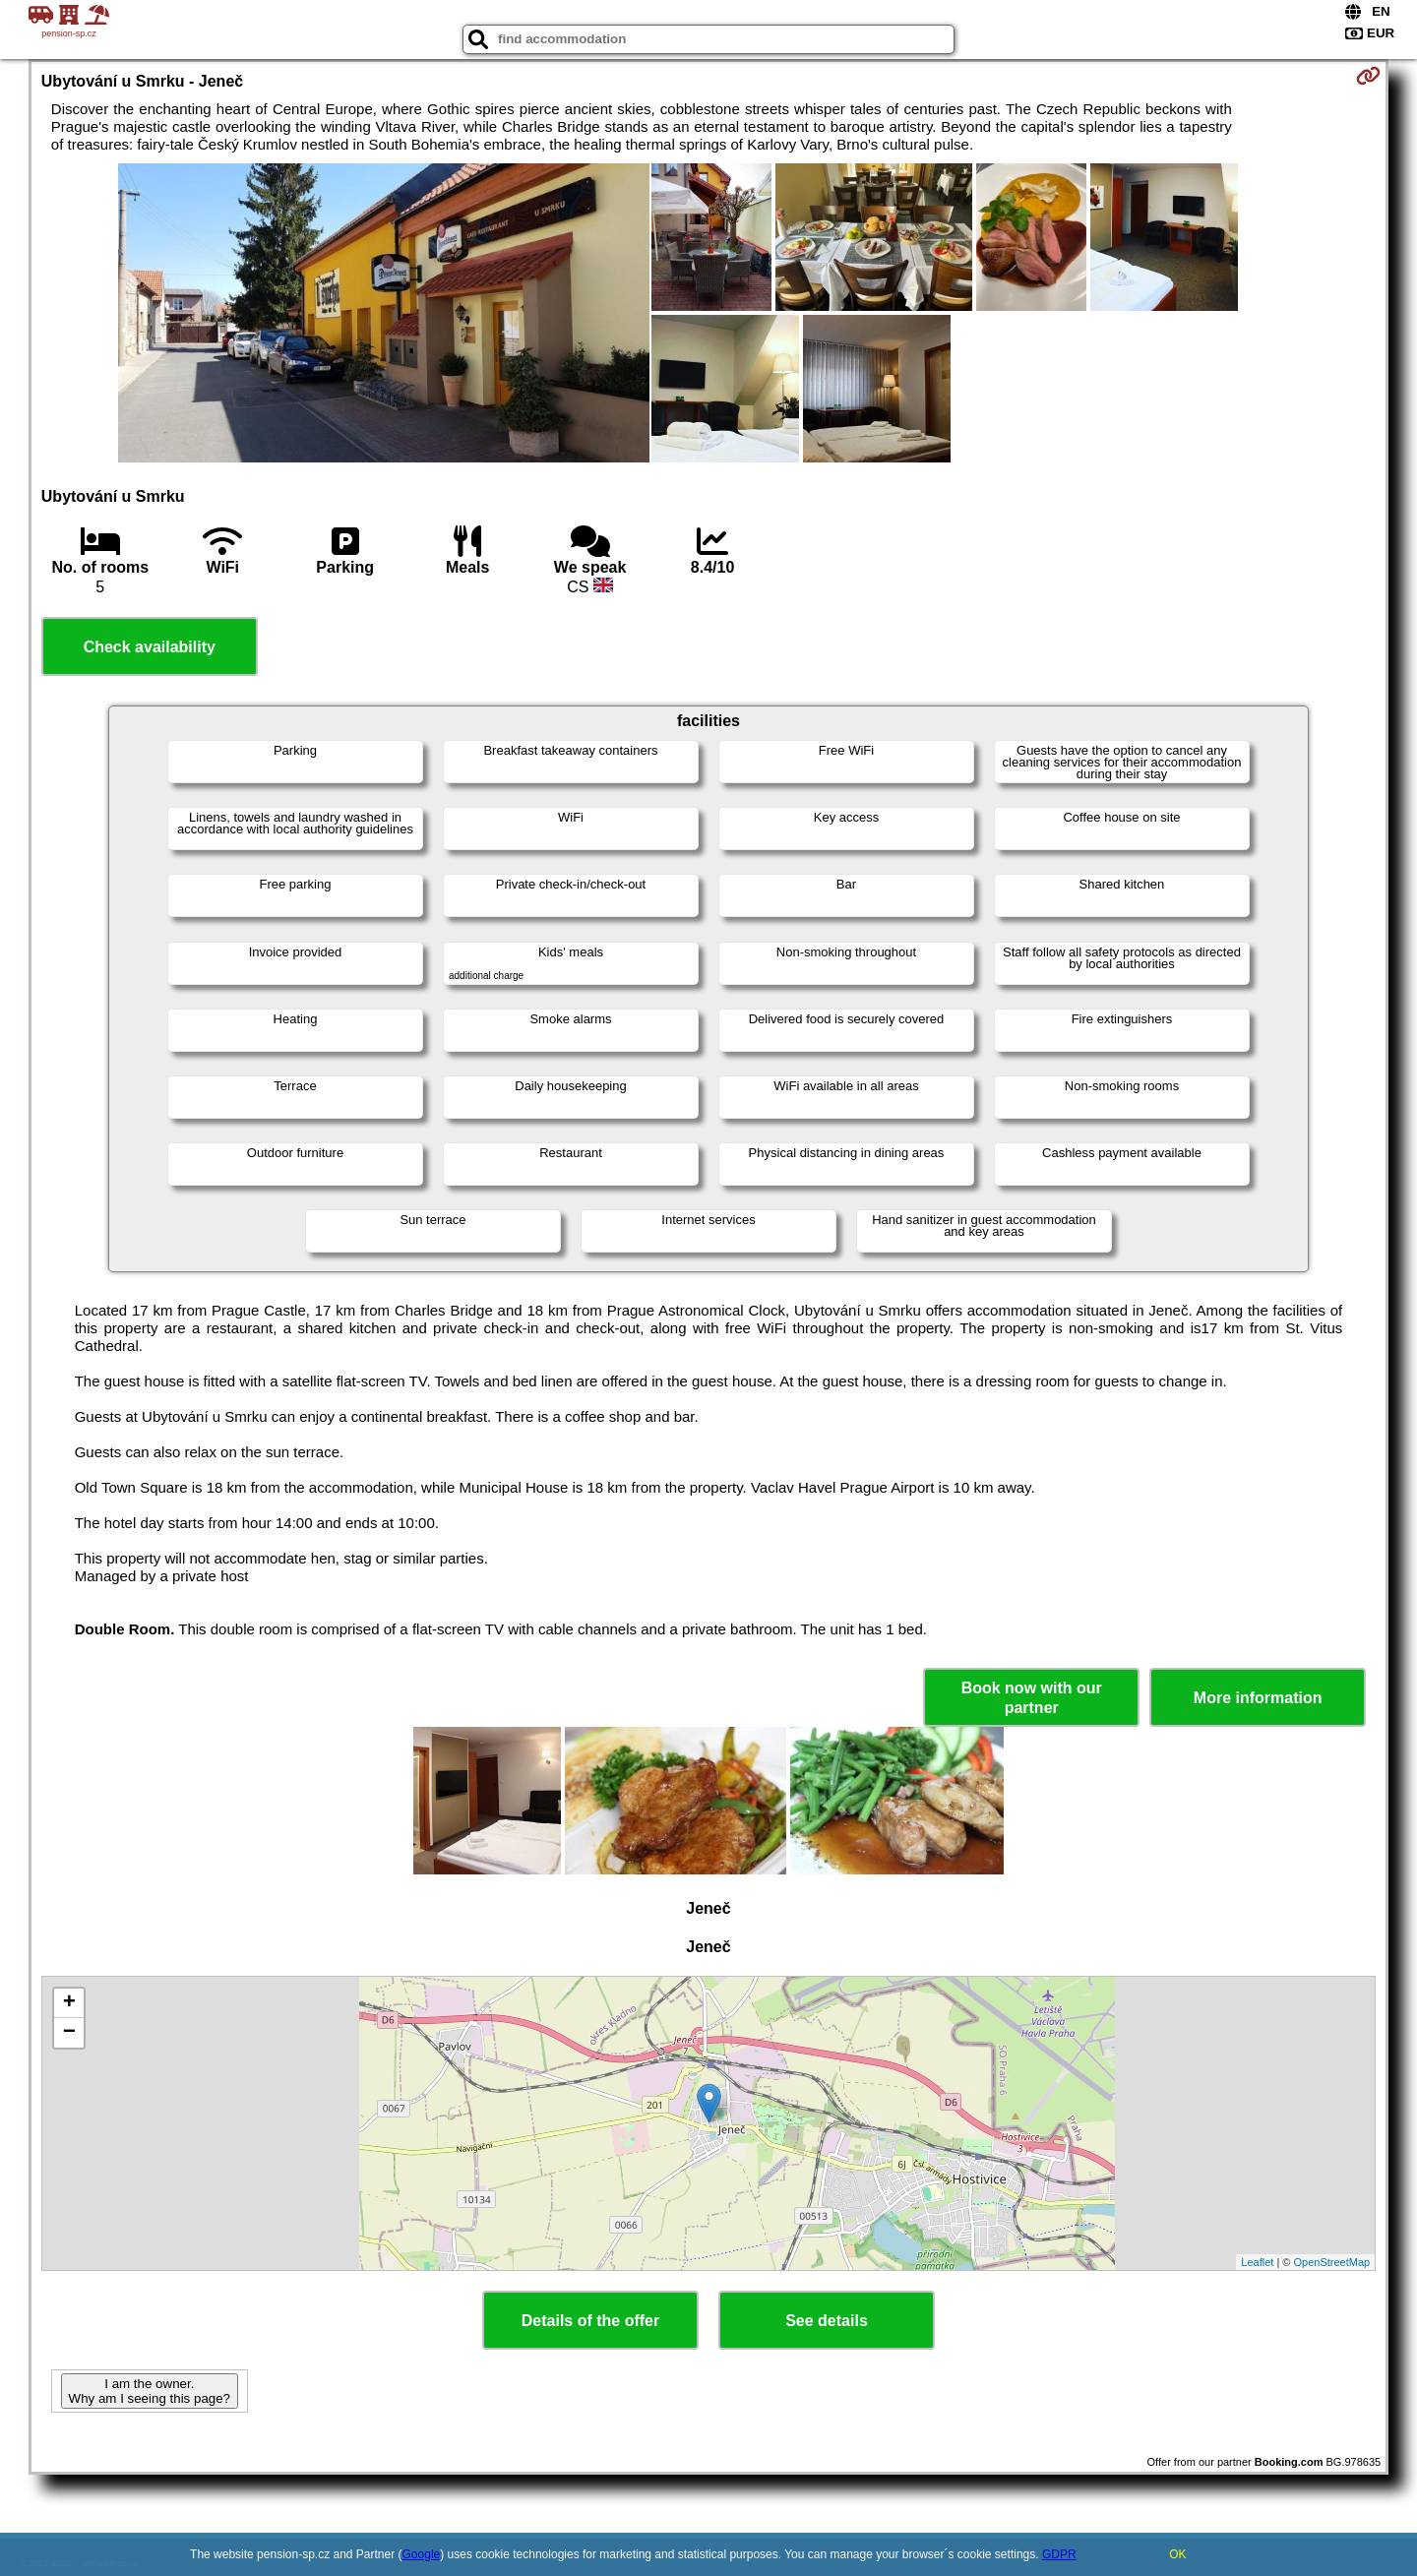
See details (826, 2320)
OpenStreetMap (1332, 2262)
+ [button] (69, 2003)
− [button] (69, 2033)
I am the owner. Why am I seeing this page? (149, 2391)
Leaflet (1257, 2262)
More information (1258, 1697)
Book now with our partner (1031, 1697)
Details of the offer (590, 2320)
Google (421, 2554)
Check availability (150, 647)
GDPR (1059, 2554)
